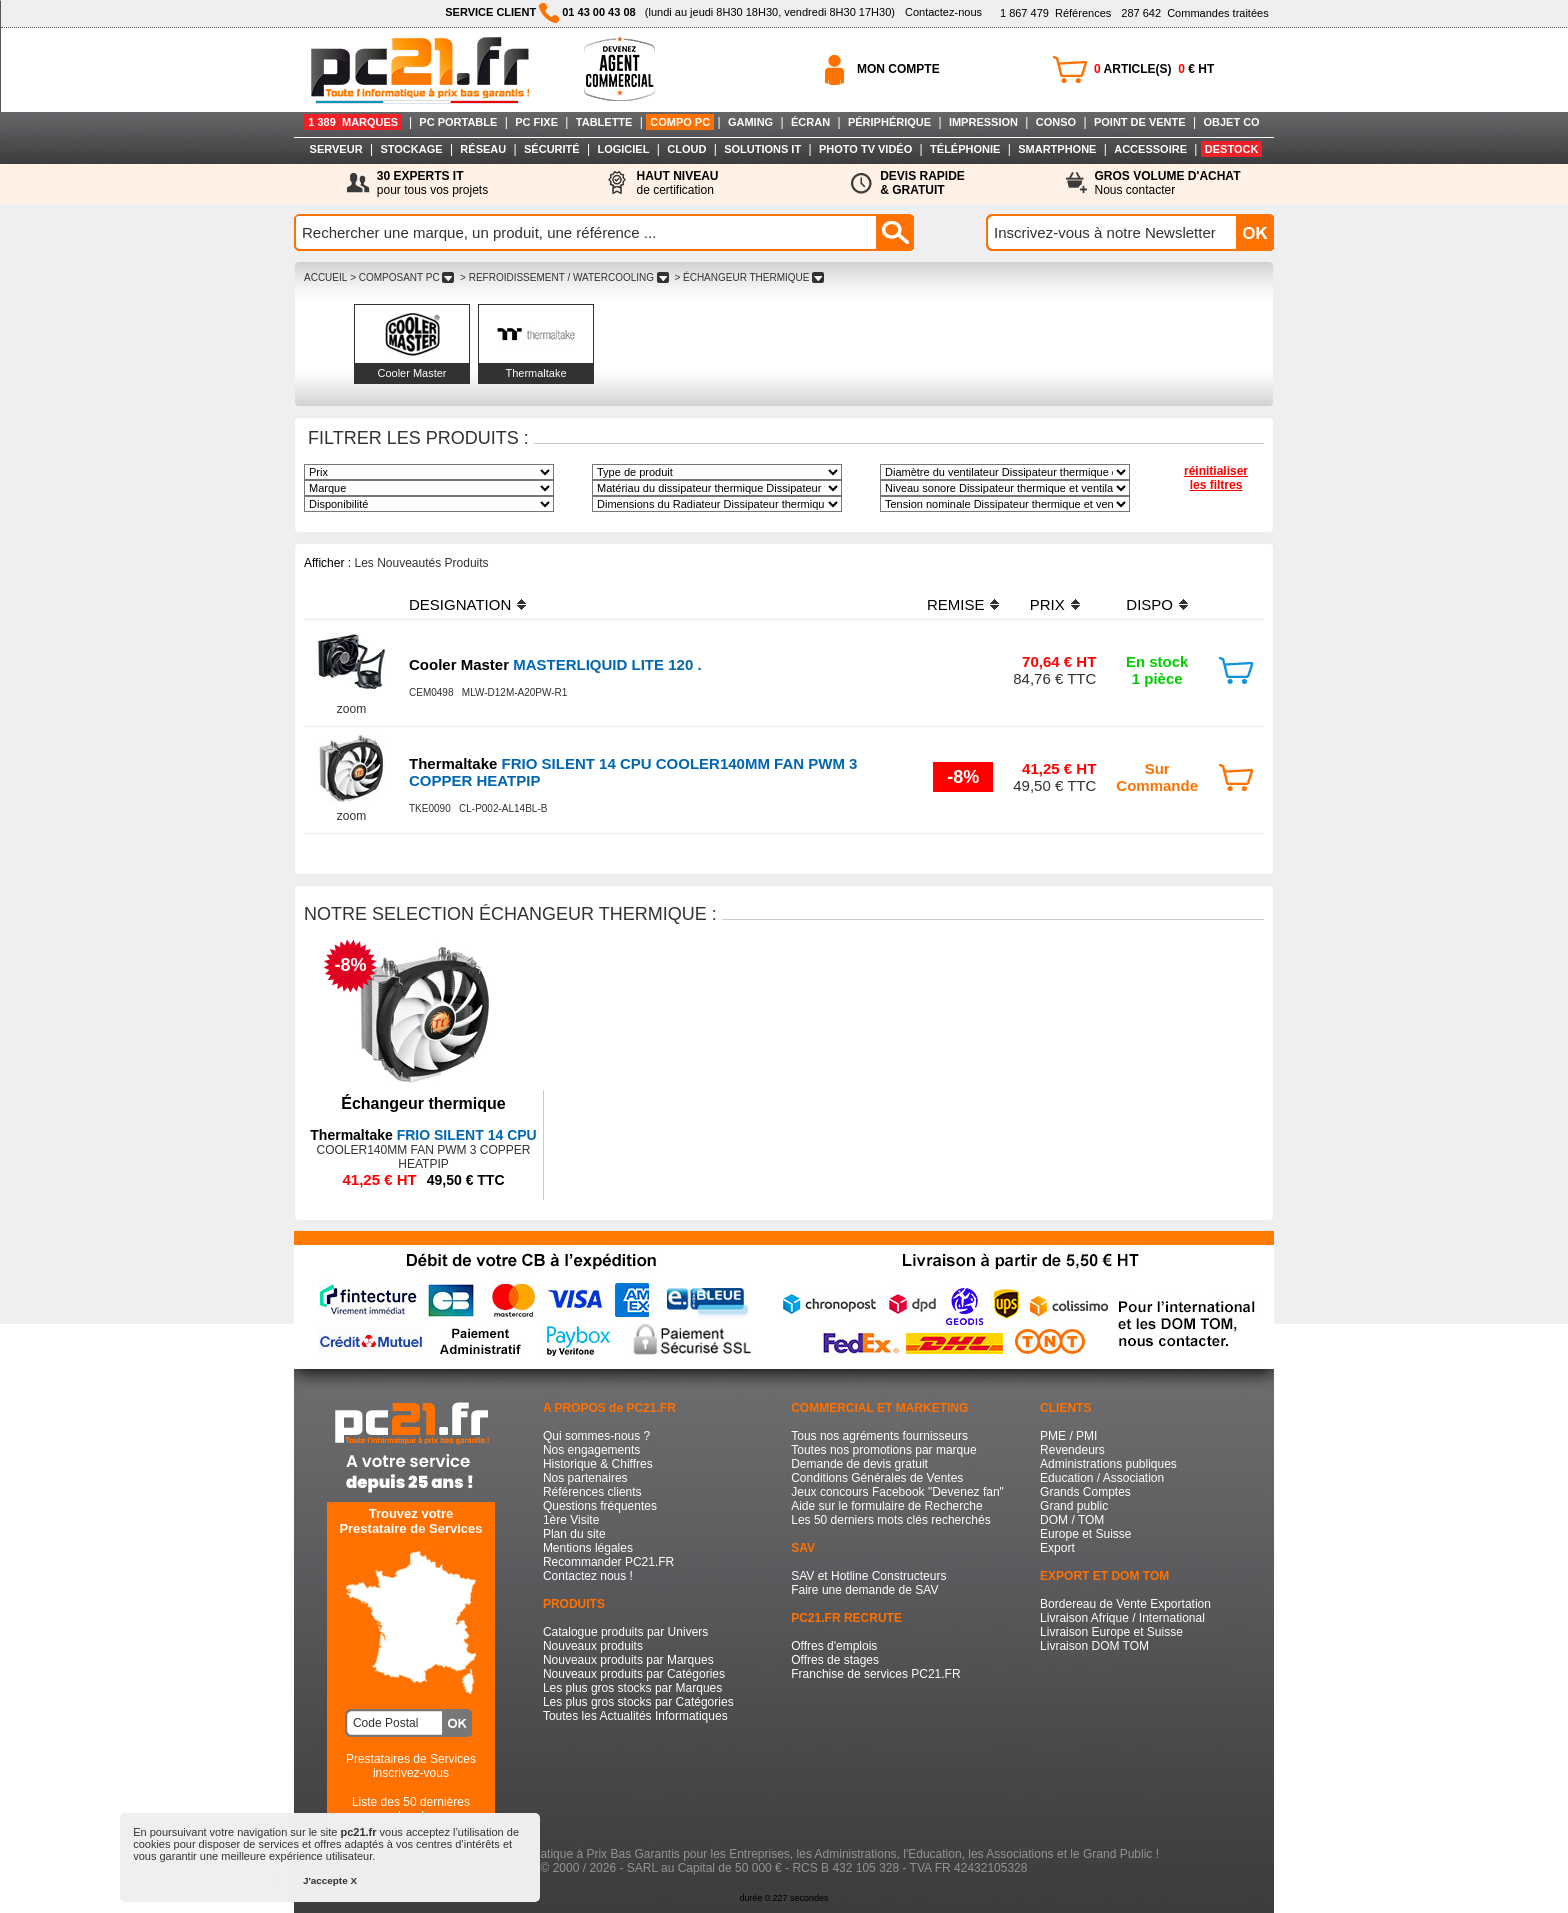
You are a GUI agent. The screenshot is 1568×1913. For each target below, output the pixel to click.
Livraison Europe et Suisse (1111, 1632)
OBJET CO (1231, 122)
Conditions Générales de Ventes (877, 1478)
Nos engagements (591, 1450)
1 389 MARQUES (353, 122)
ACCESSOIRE (1150, 149)
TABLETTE (604, 122)
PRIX (1047, 604)
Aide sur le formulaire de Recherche (886, 1506)
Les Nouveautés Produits (421, 563)
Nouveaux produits (593, 1646)
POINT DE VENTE (1140, 122)
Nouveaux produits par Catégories (634, 1674)
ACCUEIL (325, 277)
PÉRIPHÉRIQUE (889, 122)
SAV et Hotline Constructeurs (868, 1576)
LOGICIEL (623, 149)
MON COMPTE (898, 69)
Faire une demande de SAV (864, 1590)
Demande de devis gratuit (859, 1464)
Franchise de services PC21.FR (875, 1674)
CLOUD (686, 149)
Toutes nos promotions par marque (883, 1450)
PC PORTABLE (458, 122)
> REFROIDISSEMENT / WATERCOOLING (564, 277)
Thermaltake (535, 373)
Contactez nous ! (588, 1576)
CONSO (1056, 122)
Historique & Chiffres (598, 1464)
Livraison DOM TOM (1094, 1646)
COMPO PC (680, 122)
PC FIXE (536, 122)
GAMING (750, 122)
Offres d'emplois (834, 1646)
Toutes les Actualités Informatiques (635, 1716)
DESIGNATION (460, 604)
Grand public (1074, 1506)
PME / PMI (1068, 1436)
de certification (677, 183)
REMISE (956, 604)
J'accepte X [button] (330, 1880)
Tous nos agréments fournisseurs (879, 1436)
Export (1057, 1548)
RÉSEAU (483, 149)
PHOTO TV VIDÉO (865, 149)
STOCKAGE (411, 149)
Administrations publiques (1108, 1464)
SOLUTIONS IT (762, 149)
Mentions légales (588, 1548)
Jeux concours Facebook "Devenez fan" (897, 1492)
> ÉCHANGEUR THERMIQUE (749, 277)
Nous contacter (1168, 183)
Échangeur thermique (423, 1103)
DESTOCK (1232, 149)
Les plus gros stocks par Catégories (638, 1702)
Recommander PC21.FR (608, 1562)
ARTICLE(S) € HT (1154, 69)
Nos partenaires (585, 1478)
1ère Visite (571, 1520)
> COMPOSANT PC (402, 277)
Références (1055, 13)
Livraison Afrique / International (1122, 1618)
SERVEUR (336, 149)
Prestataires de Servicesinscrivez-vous (411, 1766)
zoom (351, 709)
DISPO (1149, 604)
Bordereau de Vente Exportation (1125, 1604)
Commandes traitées (1194, 13)
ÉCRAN (810, 122)
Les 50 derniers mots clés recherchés (890, 1520)
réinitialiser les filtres (1216, 478)
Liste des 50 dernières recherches (411, 1809)
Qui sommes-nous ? (596, 1436)
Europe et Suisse (1085, 1534)
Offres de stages (835, 1660)
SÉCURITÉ (552, 149)
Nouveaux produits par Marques (628, 1660)
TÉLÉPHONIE (965, 149)
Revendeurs (1072, 1450)
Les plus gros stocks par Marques (632, 1688)
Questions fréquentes (600, 1506)
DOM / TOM (1072, 1520)
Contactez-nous (943, 12)
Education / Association (1102, 1478)
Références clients (592, 1492)
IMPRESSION (983, 122)
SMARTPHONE (1057, 149)
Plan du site (574, 1534)
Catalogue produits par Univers (625, 1632)
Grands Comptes (1085, 1492)
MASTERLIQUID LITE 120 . (555, 664)
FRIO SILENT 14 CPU (423, 1135)
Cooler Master (411, 373)
